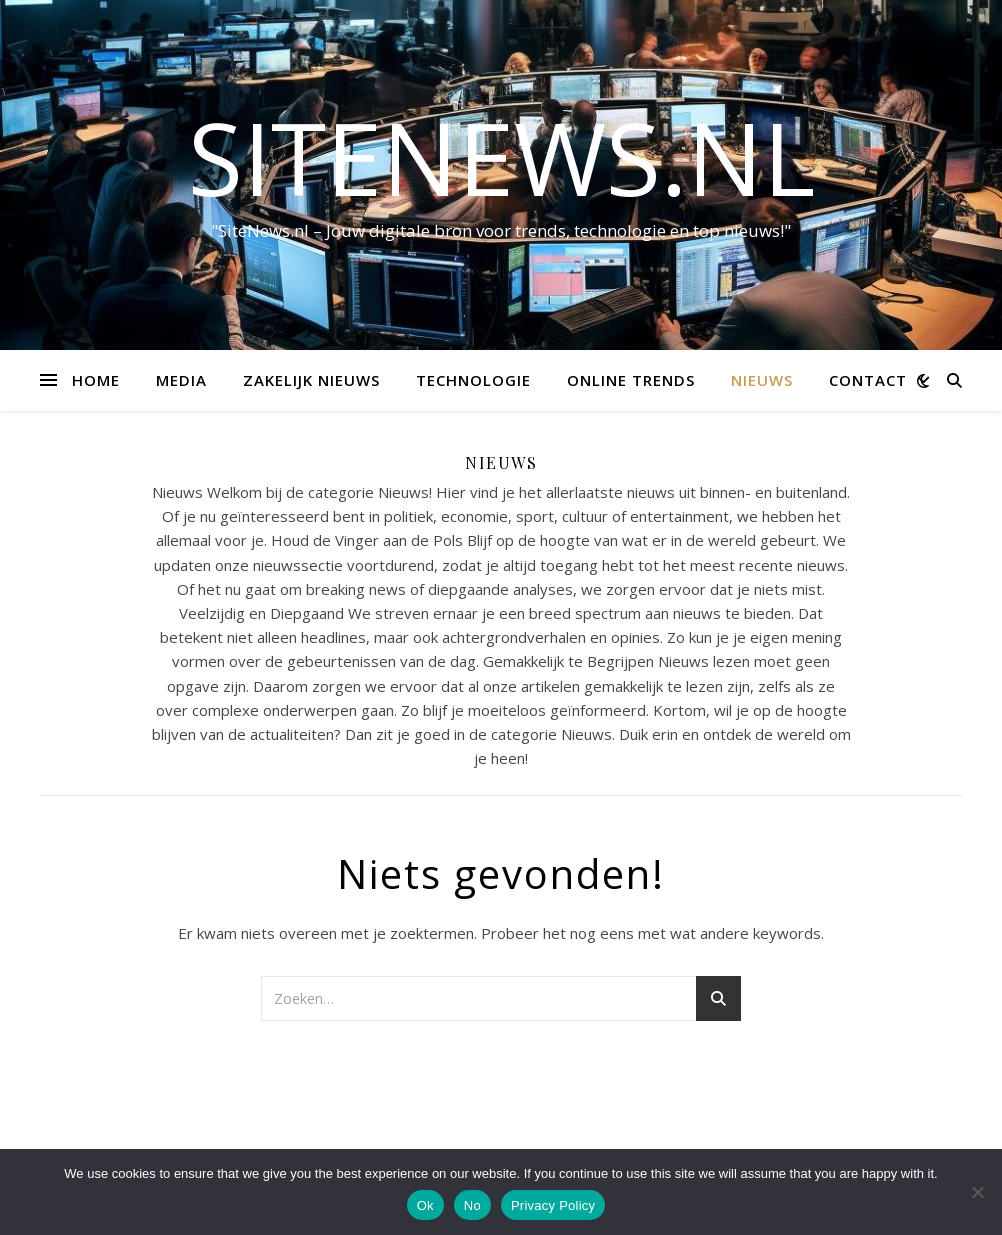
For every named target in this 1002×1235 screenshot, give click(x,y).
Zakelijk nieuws (311, 380)
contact (868, 380)
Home (96, 380)
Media (181, 380)
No (472, 1205)
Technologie (473, 380)
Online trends (631, 380)
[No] (977, 1192)
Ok (425, 1205)
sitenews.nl (501, 157)
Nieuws (762, 380)
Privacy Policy (553, 1205)
